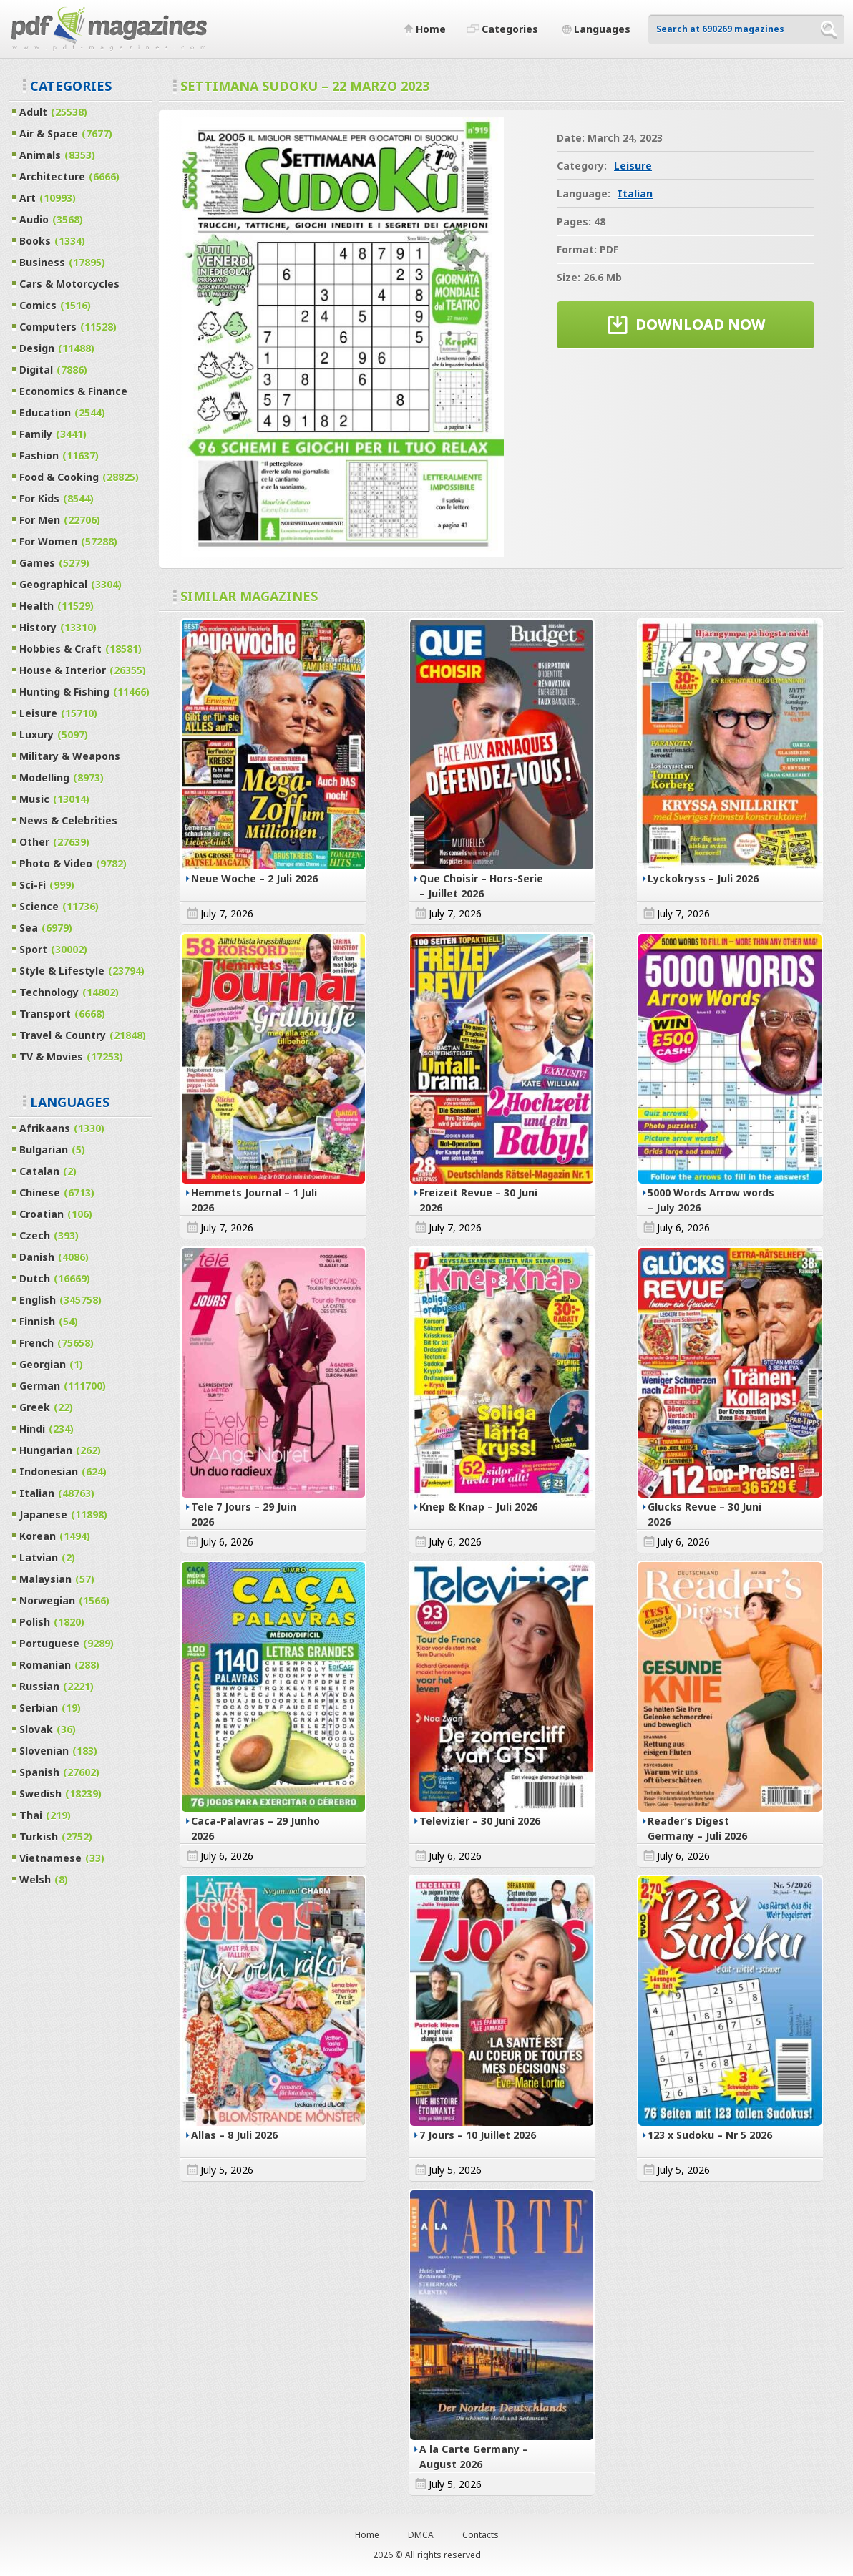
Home (367, 2535)
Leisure (633, 165)
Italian (635, 193)
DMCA (421, 2535)
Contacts (480, 2535)
